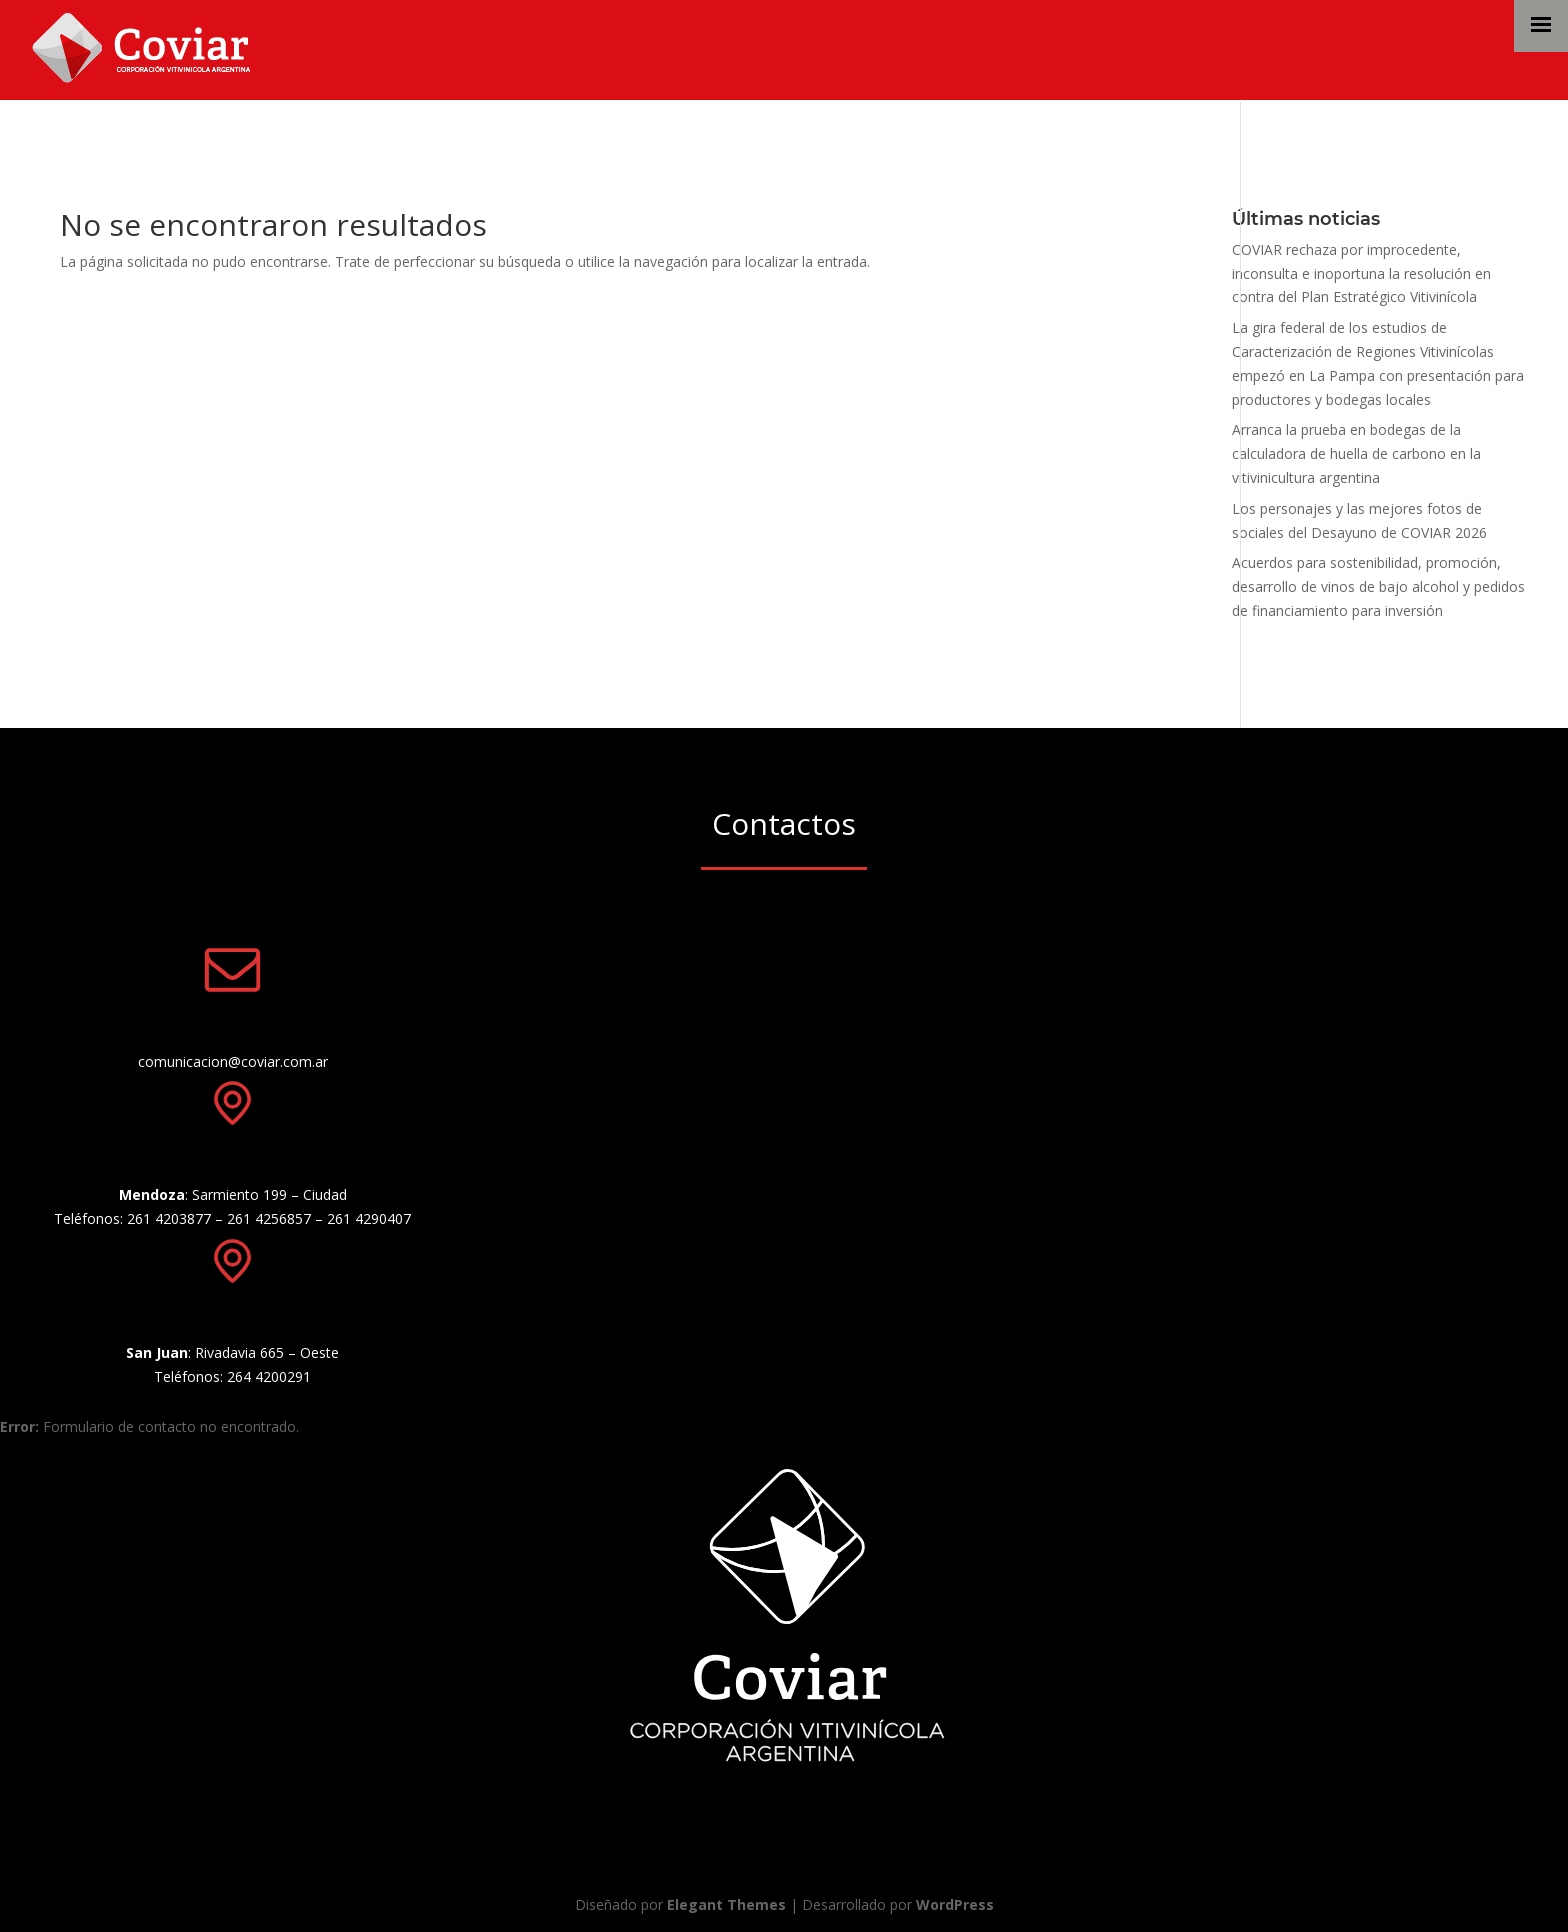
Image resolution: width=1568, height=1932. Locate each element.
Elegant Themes (726, 1904)
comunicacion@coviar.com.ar (233, 1061)
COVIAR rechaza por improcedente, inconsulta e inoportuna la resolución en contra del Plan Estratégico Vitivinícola (1361, 273)
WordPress (955, 1904)
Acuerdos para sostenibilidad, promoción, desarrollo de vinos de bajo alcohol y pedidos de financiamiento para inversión (1378, 586)
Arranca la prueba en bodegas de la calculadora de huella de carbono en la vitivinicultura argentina (1356, 453)
